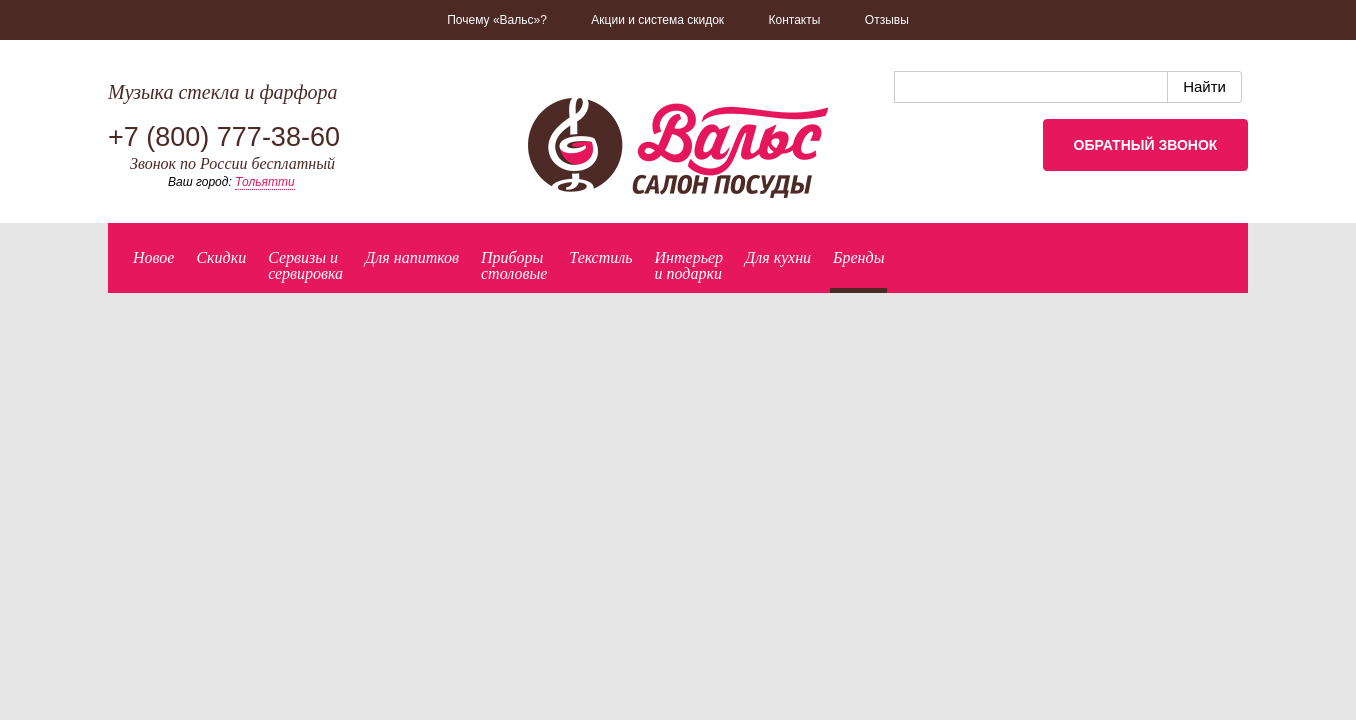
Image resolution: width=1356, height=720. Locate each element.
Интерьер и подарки (689, 265)
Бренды (858, 257)
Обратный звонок (1146, 145)
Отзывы (887, 20)
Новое (153, 257)
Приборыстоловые (514, 265)
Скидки (221, 257)
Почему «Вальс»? (497, 20)
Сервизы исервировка (305, 265)
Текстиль (600, 257)
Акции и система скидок (657, 20)
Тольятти (265, 182)
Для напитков (412, 257)
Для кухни (778, 257)
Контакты (795, 20)
